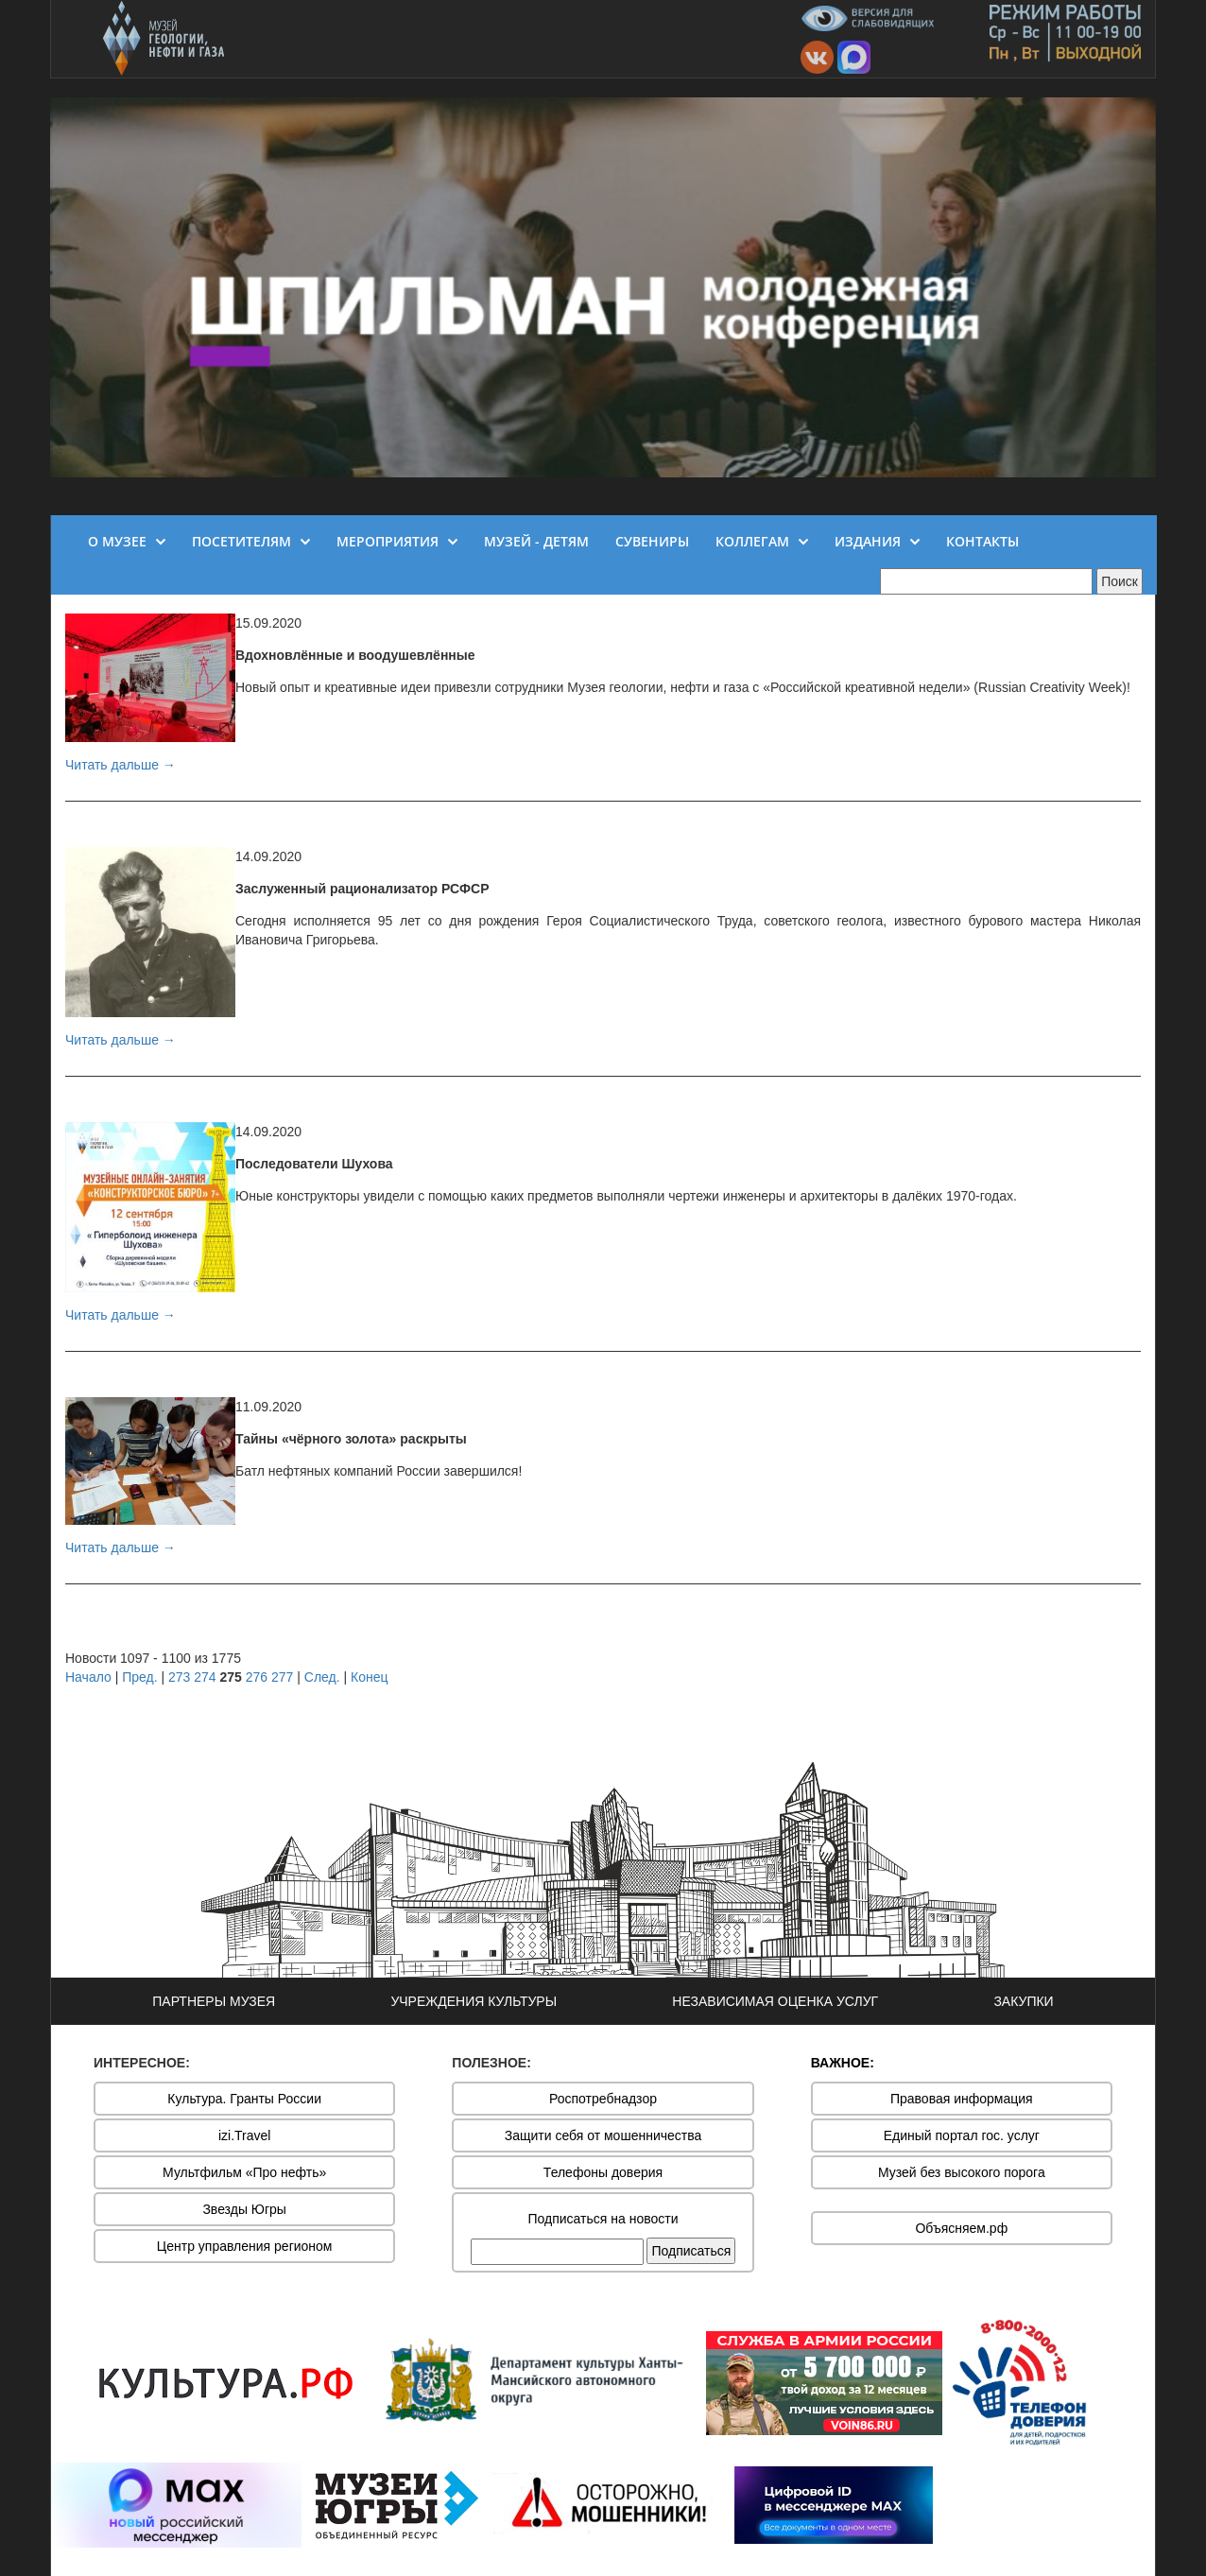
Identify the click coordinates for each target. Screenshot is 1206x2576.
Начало (88, 1677)
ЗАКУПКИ (1023, 2001)
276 (256, 1677)
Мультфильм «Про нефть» (244, 2172)
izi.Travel (244, 2135)
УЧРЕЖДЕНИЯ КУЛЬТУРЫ (473, 2001)
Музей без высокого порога (961, 2172)
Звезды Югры (244, 2209)
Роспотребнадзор (603, 2098)
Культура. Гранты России (244, 2098)
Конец (369, 1677)
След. (322, 1677)
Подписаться (691, 2250)
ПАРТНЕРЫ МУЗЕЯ (213, 2001)
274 (204, 1677)
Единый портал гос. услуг (962, 2135)
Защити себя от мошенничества (603, 2135)
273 (179, 1677)
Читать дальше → (120, 764)
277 (282, 1677)
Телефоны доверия (603, 2172)
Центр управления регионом (245, 2246)
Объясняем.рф (961, 2228)
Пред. (139, 1677)
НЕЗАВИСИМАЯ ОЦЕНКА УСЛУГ (775, 2001)
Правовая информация (961, 2098)
